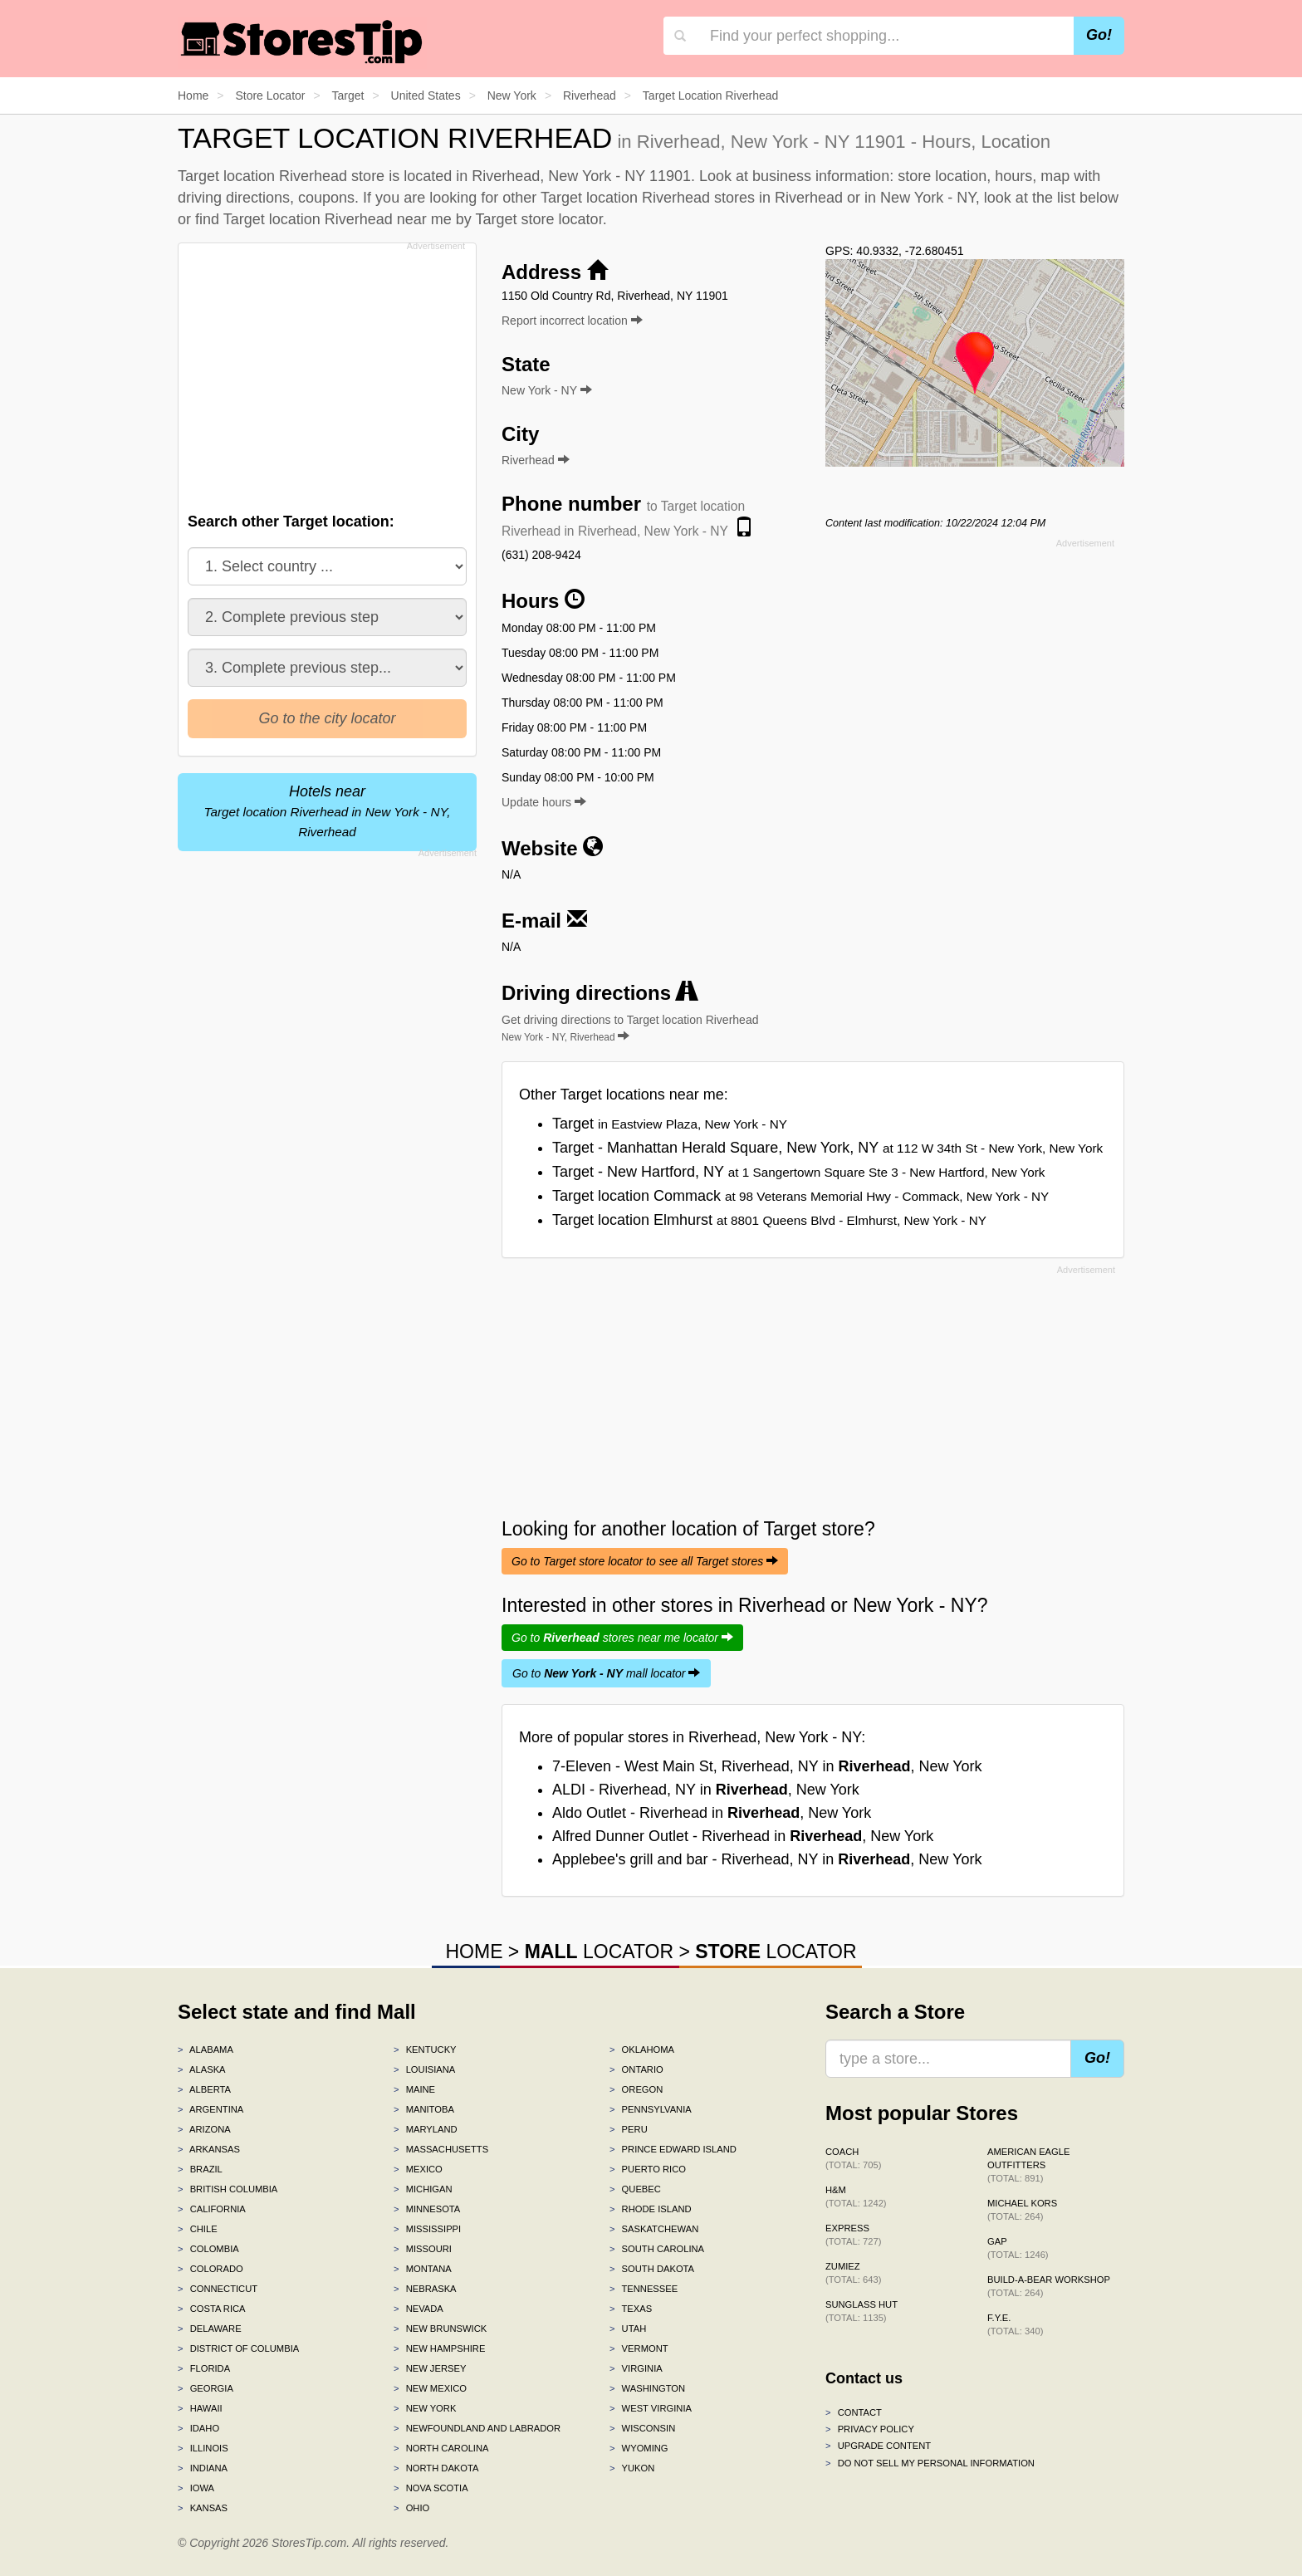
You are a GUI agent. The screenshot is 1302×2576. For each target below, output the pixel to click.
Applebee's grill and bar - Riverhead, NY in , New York (766, 1859)
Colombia (208, 2249)
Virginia (636, 2368)
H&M (856, 2196)
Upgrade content (878, 2446)
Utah (627, 2329)
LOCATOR (599, 1951)
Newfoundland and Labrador (477, 2428)
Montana (423, 2269)
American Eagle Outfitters (1028, 2165)
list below (1087, 197)
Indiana (203, 2468)
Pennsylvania (650, 2109)
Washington (647, 2388)
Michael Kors (1022, 2209)
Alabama (205, 2049)
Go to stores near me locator (622, 1637)
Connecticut (217, 2289)
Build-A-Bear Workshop (1048, 2286)
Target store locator (539, 219)
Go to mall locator (606, 1673)
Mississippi (427, 2229)
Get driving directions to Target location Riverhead (630, 1028)
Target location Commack (800, 1196)
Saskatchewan (653, 2229)
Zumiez (853, 2273)
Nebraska (425, 2289)
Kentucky (425, 2049)
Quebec (635, 2189)
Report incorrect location (572, 320)
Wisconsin (642, 2428)
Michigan (423, 2189)
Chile (198, 2229)
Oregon (636, 2089)
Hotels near (326, 811)
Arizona (204, 2129)
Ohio (411, 2508)
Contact (853, 2412)
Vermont (638, 2348)
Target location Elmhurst (769, 1220)
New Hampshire (439, 2348)
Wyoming (638, 2448)
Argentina (210, 2109)
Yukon (631, 2468)
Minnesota (427, 2209)
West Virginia (650, 2408)
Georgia (205, 2388)
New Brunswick (440, 2329)
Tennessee (643, 2289)
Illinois (203, 2448)
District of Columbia (238, 2348)
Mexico (418, 2169)
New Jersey (430, 2368)
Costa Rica (212, 2309)
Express (853, 2234)
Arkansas (209, 2149)
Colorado (210, 2269)
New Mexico (430, 2388)
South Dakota (651, 2269)
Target (669, 1123)
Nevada (418, 2309)
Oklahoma (641, 2049)
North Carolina (441, 2448)
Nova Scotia (431, 2488)
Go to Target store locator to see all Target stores (645, 1561)
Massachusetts (441, 2149)
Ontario (636, 2069)
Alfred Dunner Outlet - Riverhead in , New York (742, 1836)
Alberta (204, 2089)
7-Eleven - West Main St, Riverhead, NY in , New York (767, 1766)
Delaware (210, 2329)
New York (425, 2408)
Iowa (196, 2488)
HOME (473, 1951)
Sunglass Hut (861, 2311)
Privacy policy (869, 2429)
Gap (1018, 2248)
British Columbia (227, 2189)
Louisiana (424, 2069)
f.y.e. (1015, 2324)
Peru (628, 2129)
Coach (853, 2158)
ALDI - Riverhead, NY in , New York (705, 1789)
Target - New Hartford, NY (798, 1171)
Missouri (423, 2249)
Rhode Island (650, 2209)
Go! (1099, 35)
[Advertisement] (325, 373)
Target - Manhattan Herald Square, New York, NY (827, 1147)
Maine (414, 2089)
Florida (204, 2368)
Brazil (200, 2169)
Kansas (203, 2508)
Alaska (202, 2069)
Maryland (426, 2129)
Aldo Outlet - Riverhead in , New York (711, 1813)
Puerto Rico (647, 2169)
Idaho (198, 2428)
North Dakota (436, 2468)
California (212, 2209)
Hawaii (200, 2408)
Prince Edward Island (673, 2149)
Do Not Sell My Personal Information (930, 2463)
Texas (630, 2309)
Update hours (544, 802)
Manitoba (424, 2109)
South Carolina (656, 2249)
